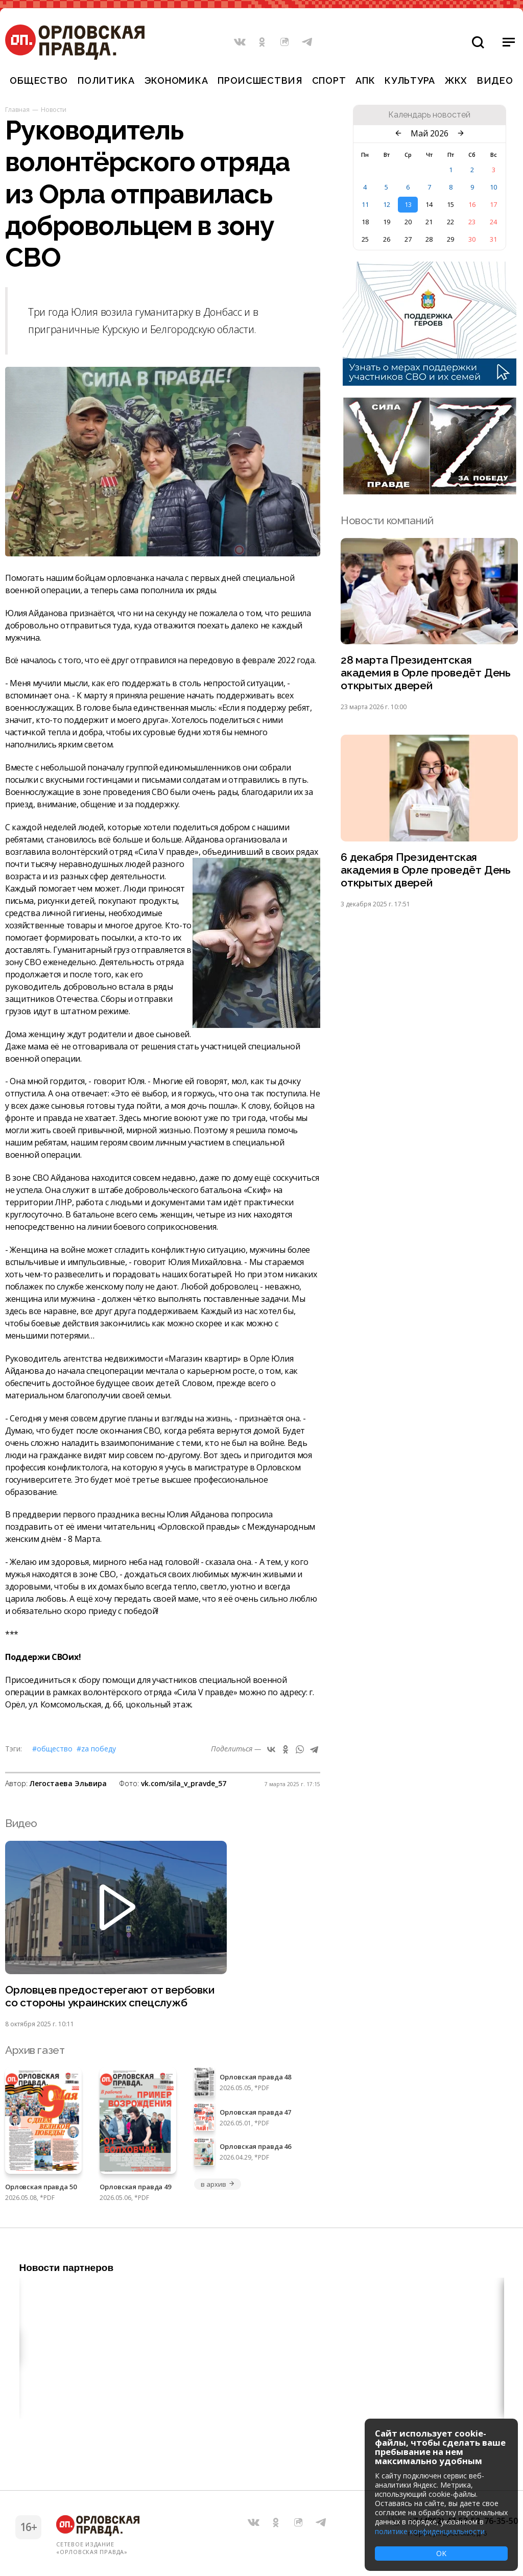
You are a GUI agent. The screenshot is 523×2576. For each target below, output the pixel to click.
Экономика (176, 80)
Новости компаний (387, 520)
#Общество (52, 1748)
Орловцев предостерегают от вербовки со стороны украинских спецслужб (110, 1996)
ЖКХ (456, 80)
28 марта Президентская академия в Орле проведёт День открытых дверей (426, 672)
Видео (495, 80)
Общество (39, 80)
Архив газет (34, 2050)
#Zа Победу (96, 1748)
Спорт (329, 80)
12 (386, 204)
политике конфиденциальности (430, 2531)
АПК (365, 80)
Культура (410, 80)
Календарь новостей (429, 115)
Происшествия (260, 80)
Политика (106, 80)
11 (365, 204)
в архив (217, 2184)
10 (493, 187)
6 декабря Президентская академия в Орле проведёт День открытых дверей (426, 870)
